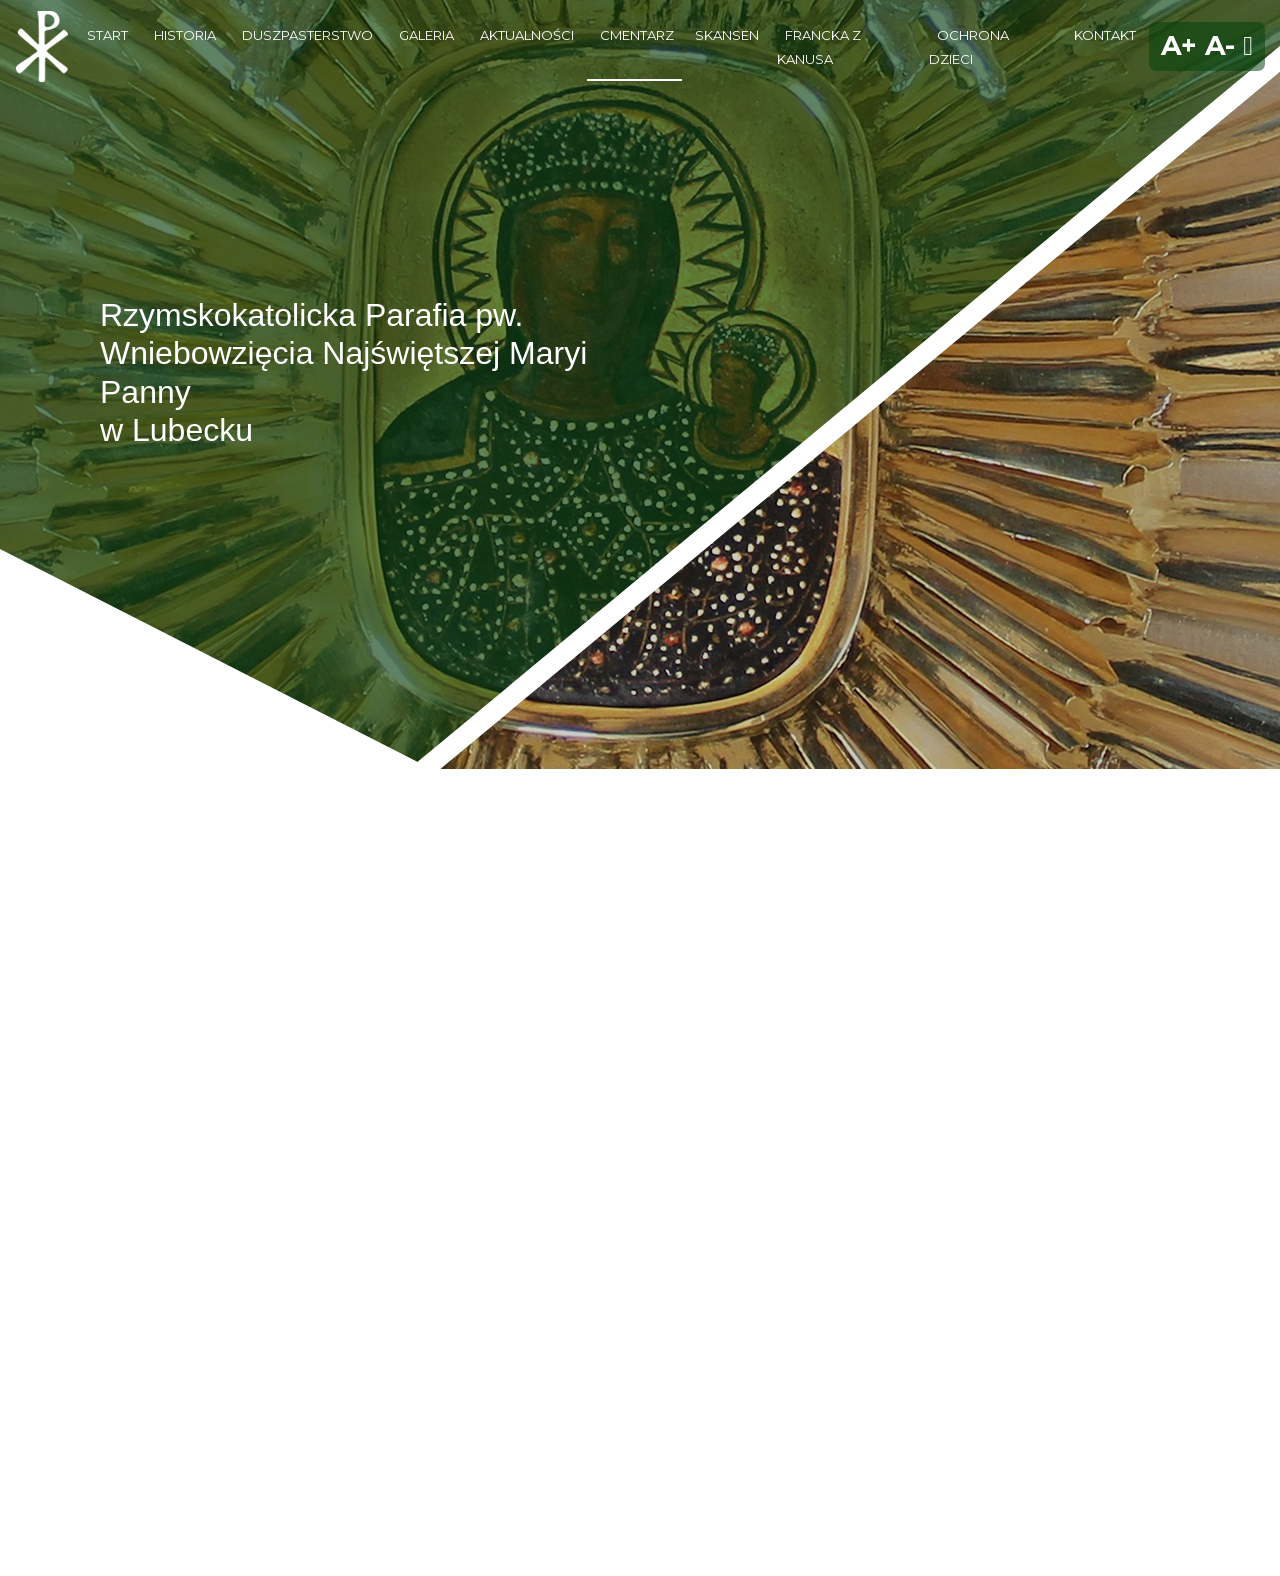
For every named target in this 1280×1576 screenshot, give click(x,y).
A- (1220, 45)
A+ (1179, 45)
